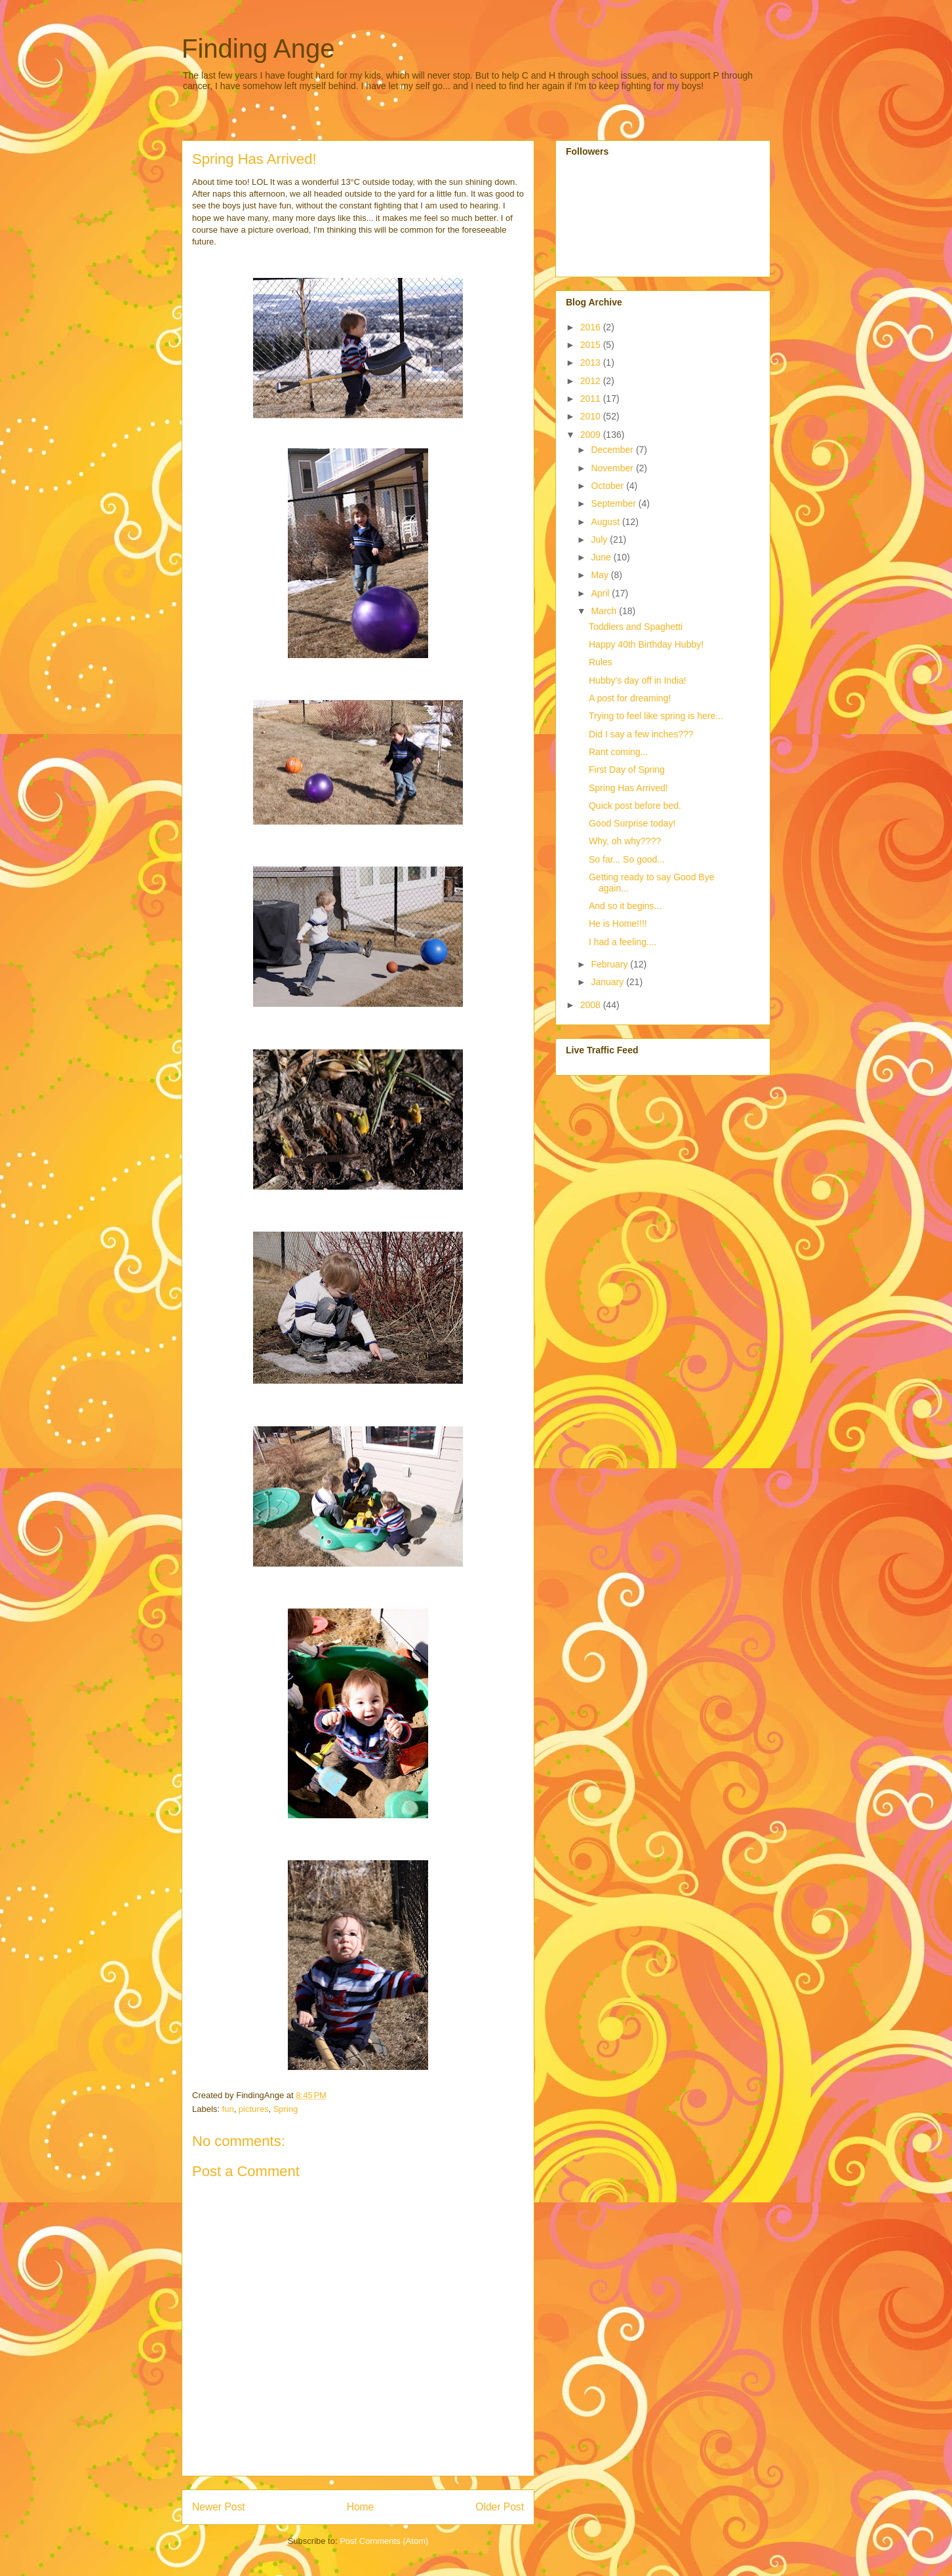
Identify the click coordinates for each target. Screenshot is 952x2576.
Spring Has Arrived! (628, 788)
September (614, 503)
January (608, 982)
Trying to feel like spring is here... (656, 716)
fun (228, 2109)
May (600, 575)
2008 (591, 1005)
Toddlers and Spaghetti (636, 626)
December (613, 449)
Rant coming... (618, 752)
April (601, 593)
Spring (285, 2109)
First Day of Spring (627, 769)
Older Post (499, 2506)
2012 (591, 381)
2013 (591, 362)
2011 (591, 398)
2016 (591, 327)
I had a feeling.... (623, 942)
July (600, 539)
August (606, 522)
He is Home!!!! (618, 923)
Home (360, 2506)
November (613, 468)
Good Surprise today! (632, 823)
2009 (591, 434)
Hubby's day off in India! (637, 680)
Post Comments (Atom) (384, 2541)
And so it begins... (625, 906)
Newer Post (218, 2506)
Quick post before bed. (635, 805)
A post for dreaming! (630, 698)
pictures (254, 2109)
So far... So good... (627, 859)
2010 (591, 416)
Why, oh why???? (625, 841)
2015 (591, 345)
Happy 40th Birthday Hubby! (646, 644)
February (610, 964)
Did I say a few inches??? (641, 734)
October (608, 485)
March (605, 611)
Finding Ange (258, 48)
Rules (600, 662)
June (602, 557)
